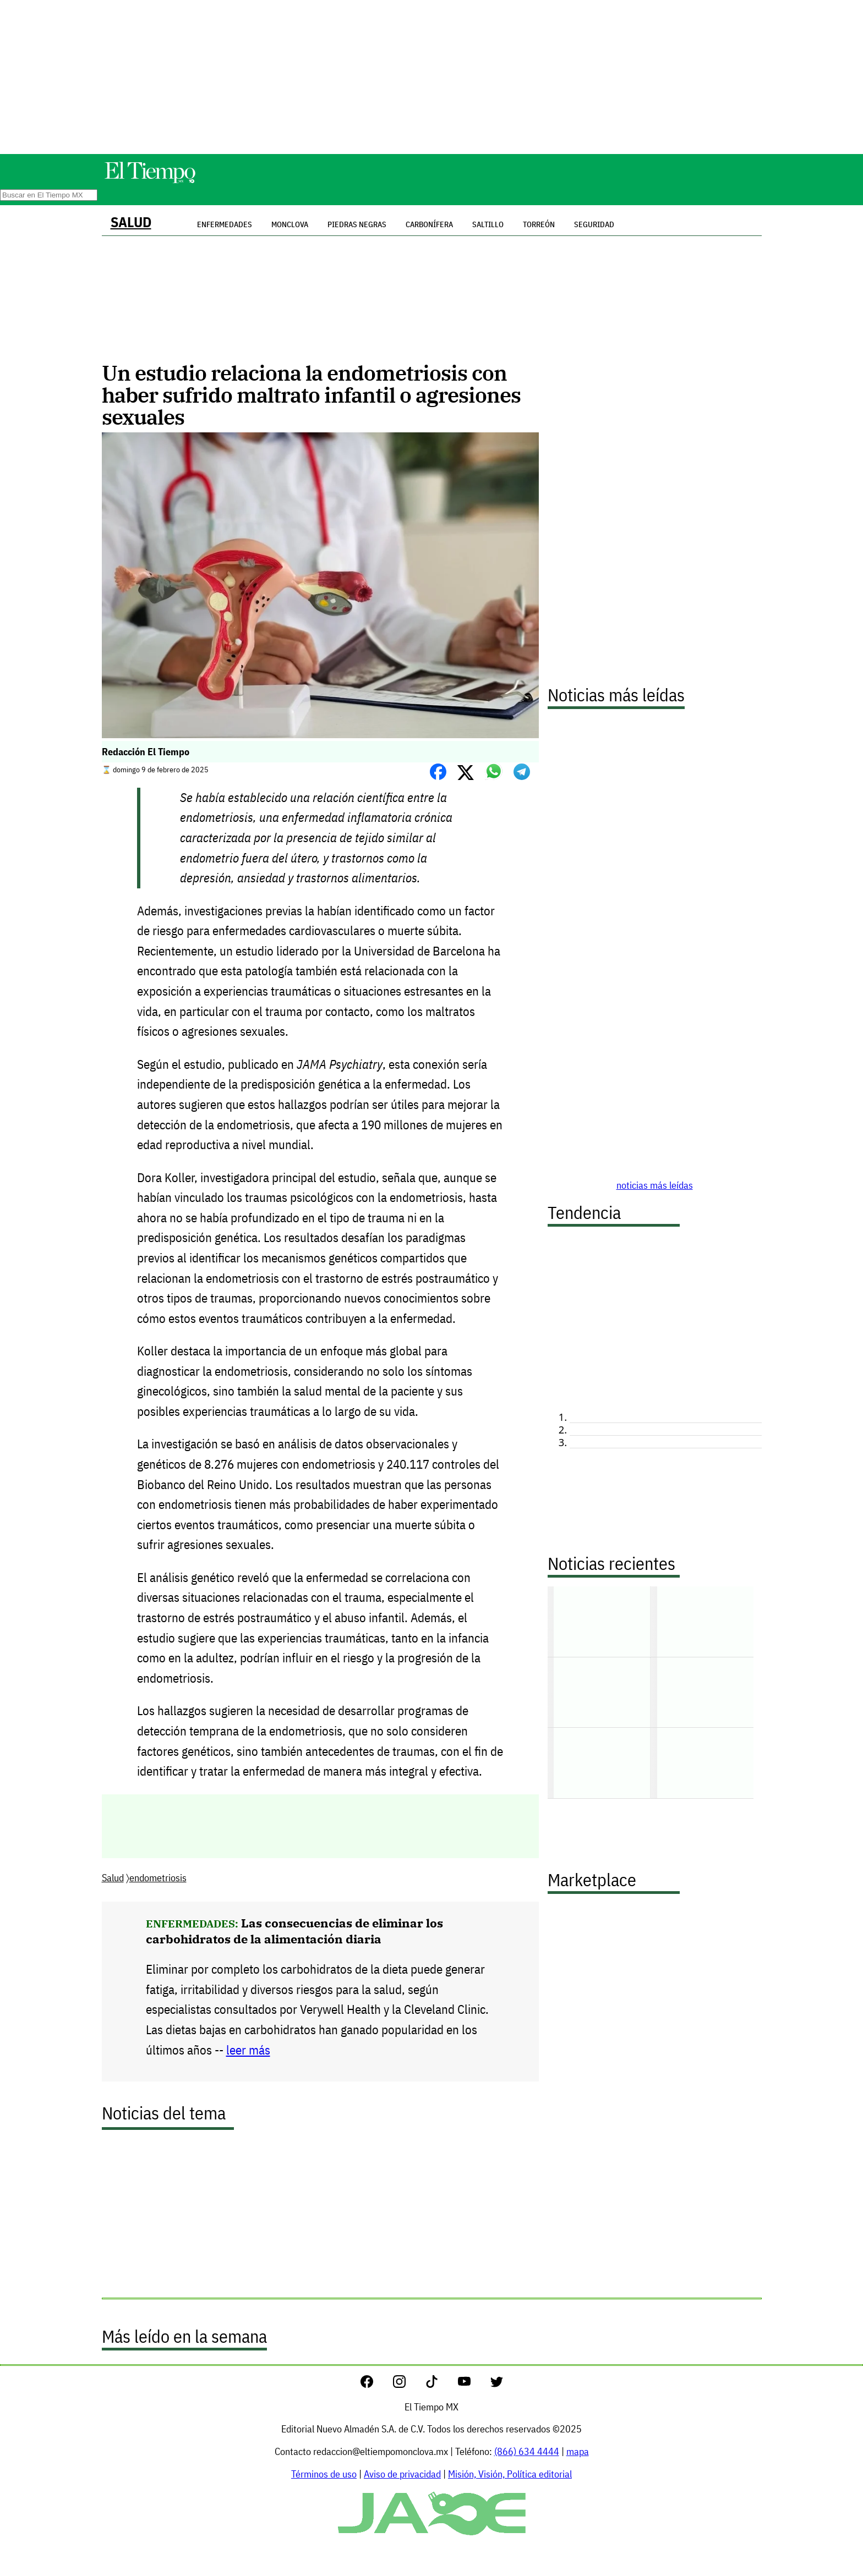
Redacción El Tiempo (145, 751)
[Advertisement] (431, 77)
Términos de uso (324, 2474)
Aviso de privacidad (402, 2474)
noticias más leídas (654, 1185)
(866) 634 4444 (526, 2451)
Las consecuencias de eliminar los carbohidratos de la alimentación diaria (294, 1931)
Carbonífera (429, 224)
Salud (131, 222)
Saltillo (488, 224)
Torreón (539, 224)
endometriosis (158, 1877)
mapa (577, 2451)
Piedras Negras (356, 224)
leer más (248, 2050)
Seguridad (594, 224)
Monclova (289, 224)
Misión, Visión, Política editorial (510, 2474)
